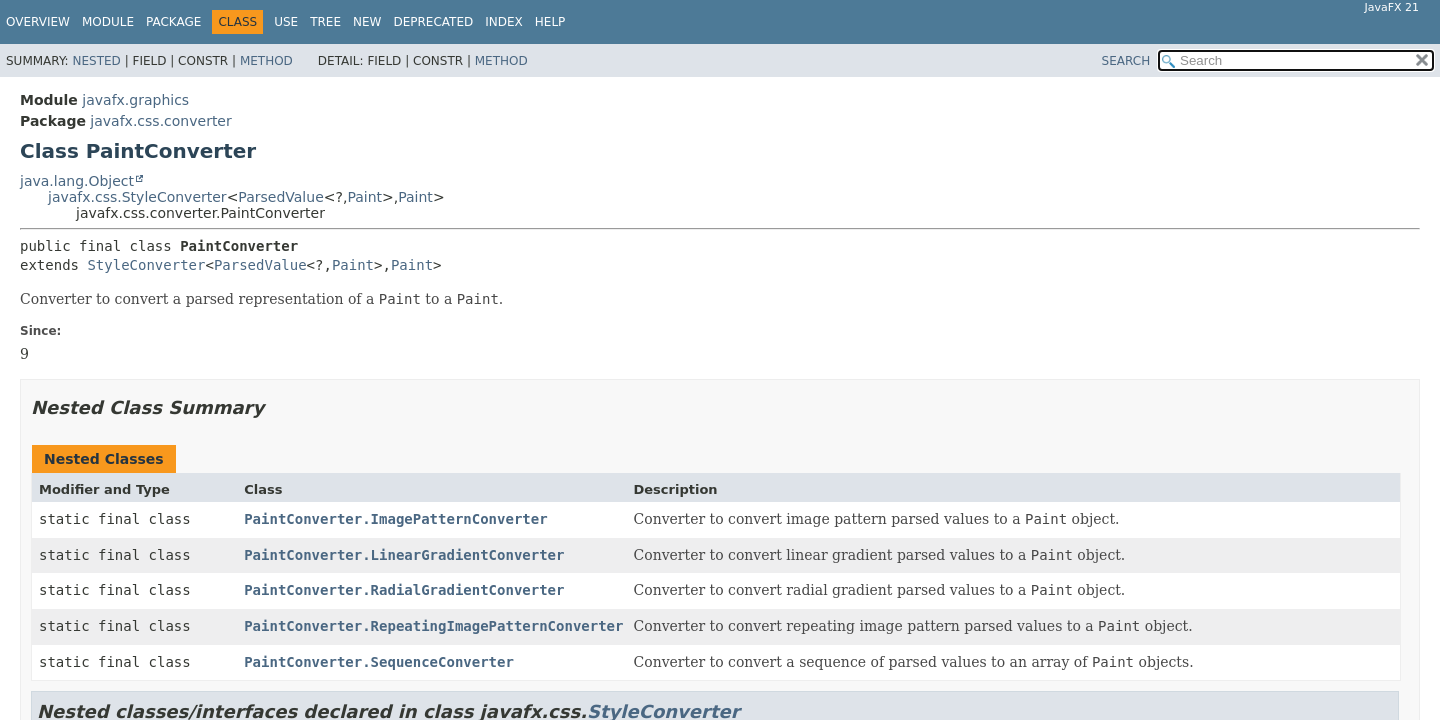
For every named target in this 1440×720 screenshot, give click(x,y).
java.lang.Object (77, 181)
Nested (96, 61)
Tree (325, 22)
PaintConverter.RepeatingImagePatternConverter (433, 626)
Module (108, 22)
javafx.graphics (135, 100)
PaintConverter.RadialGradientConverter (404, 590)
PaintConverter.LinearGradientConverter (404, 555)
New (367, 22)
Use (286, 22)
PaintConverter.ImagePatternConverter (395, 519)
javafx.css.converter (160, 121)
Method (266, 61)
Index (504, 22)
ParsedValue (280, 197)
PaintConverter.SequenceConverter (379, 662)
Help (550, 22)
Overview (38, 22)
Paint (364, 197)
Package (173, 22)
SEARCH (1126, 61)
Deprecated (433, 22)
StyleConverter (146, 265)
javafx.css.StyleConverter (137, 197)
